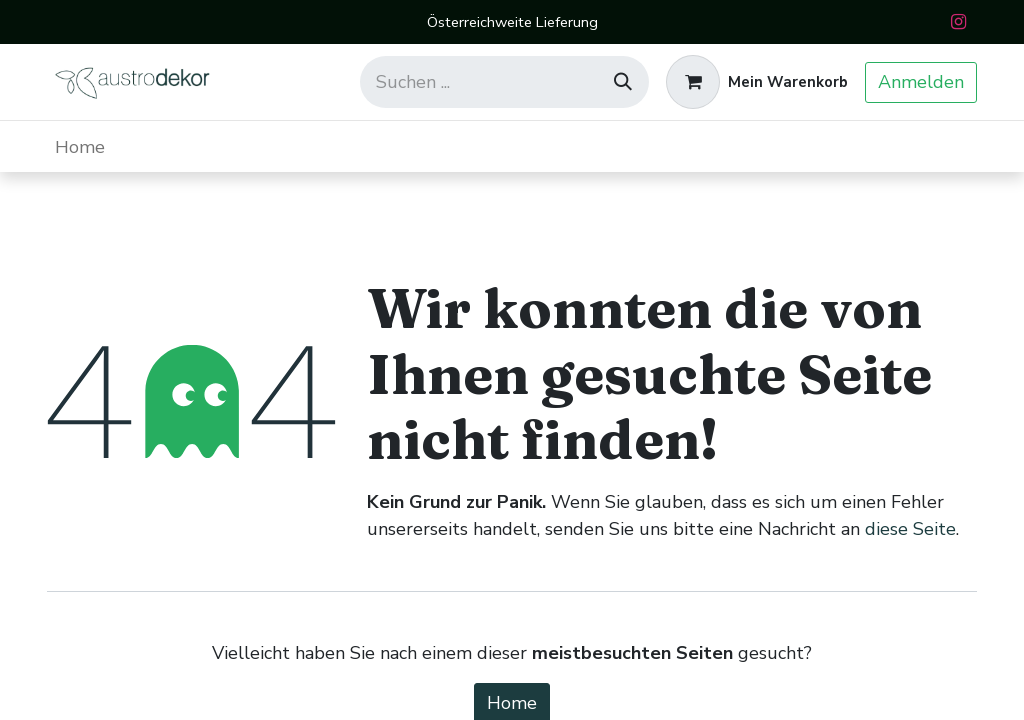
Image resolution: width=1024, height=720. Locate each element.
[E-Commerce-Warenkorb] (757, 82)
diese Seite (910, 529)
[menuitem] (80, 146)
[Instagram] (958, 22)
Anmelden (921, 82)
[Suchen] (623, 82)
